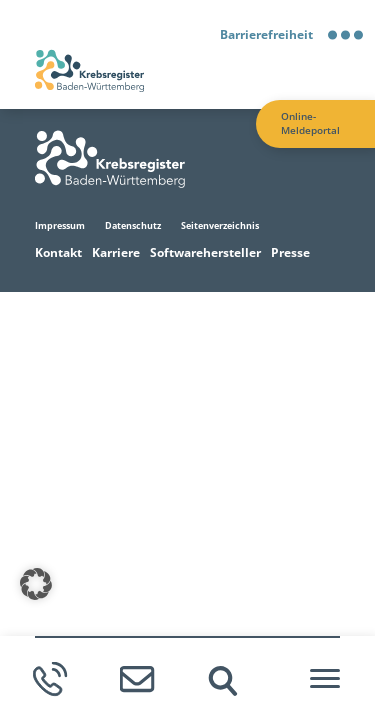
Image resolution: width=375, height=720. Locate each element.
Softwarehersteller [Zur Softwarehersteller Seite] (205, 252)
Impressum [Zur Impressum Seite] (60, 225)
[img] (223, 681)
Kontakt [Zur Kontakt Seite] (58, 252)
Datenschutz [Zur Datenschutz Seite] (133, 225)
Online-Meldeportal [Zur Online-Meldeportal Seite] (310, 123)
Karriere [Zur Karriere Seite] (116, 252)
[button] (36, 584)
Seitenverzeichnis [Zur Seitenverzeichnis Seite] (220, 225)
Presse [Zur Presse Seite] (290, 252)
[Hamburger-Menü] (325, 679)
